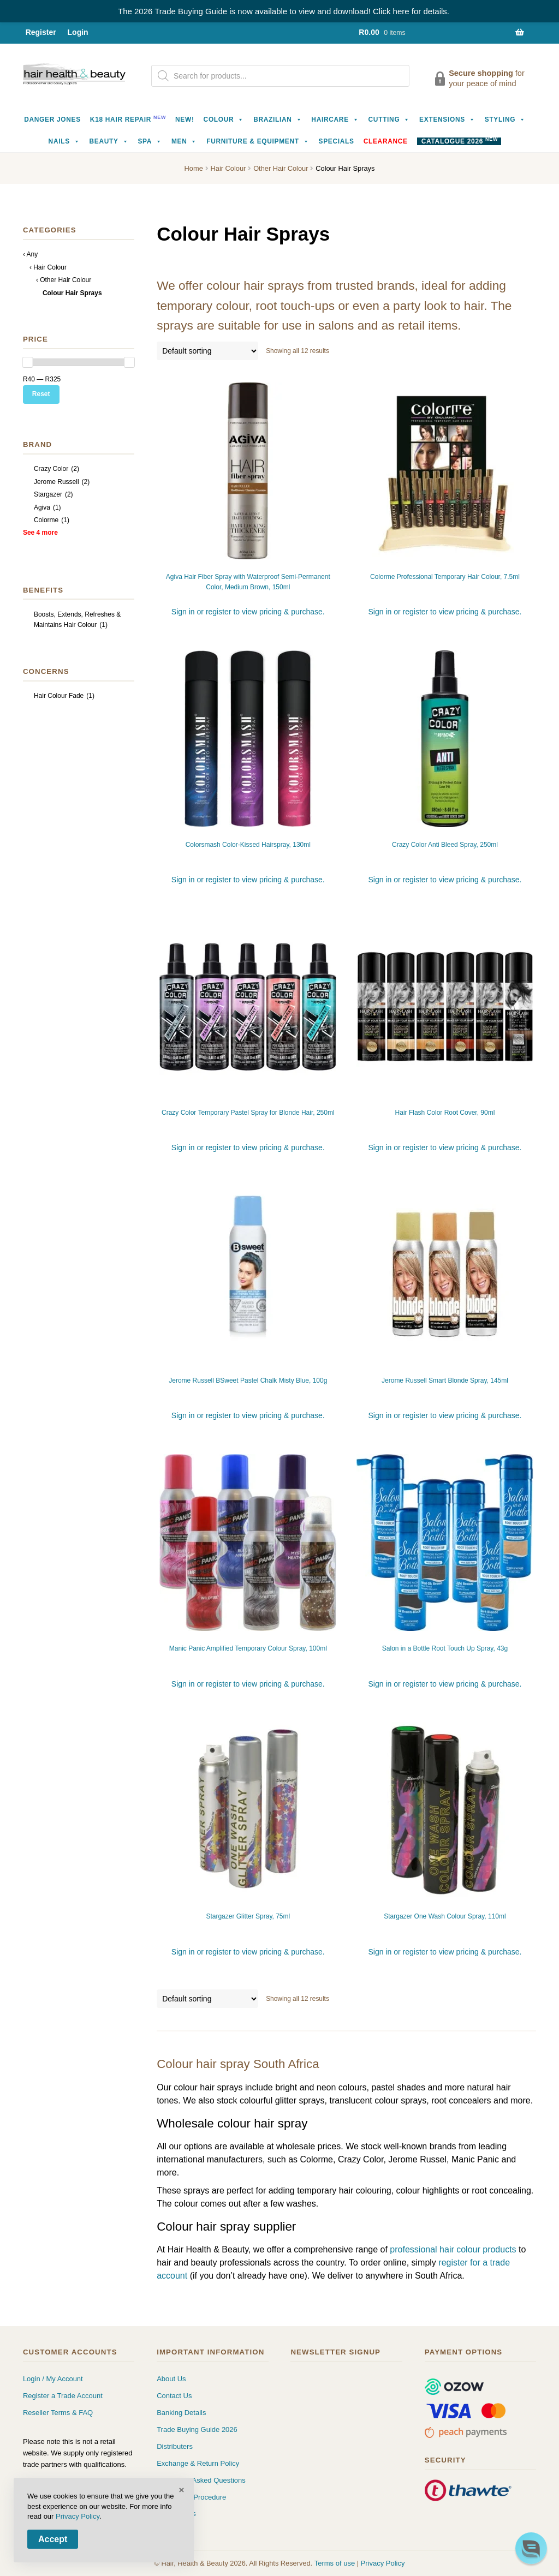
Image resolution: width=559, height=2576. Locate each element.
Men (184, 141)
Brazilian (277, 119)
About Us (171, 2379)
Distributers (175, 2446)
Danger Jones (52, 119)
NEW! (184, 119)
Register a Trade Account (63, 2396)
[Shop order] (207, 351)
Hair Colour (228, 168)
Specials (336, 141)
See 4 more (40, 532)
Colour (224, 119)
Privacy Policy (383, 2563)
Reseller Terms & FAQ (58, 2412)
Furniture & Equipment (257, 141)
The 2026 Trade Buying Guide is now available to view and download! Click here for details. (283, 11)
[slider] (27, 362)
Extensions (447, 119)
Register (41, 32)
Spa (150, 141)
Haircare (335, 119)
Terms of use (334, 2563)
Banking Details (181, 2412)
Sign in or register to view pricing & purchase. (248, 611)
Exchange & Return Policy (198, 2463)
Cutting (389, 119)
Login (78, 32)
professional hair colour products (453, 2249)
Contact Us (174, 2396)
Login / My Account (53, 2379)
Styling (505, 119)
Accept (52, 2539)
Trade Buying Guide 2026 (197, 2429)
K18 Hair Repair (128, 119)
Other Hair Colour (280, 168)
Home (194, 168)
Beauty (109, 141)
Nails (64, 141)
